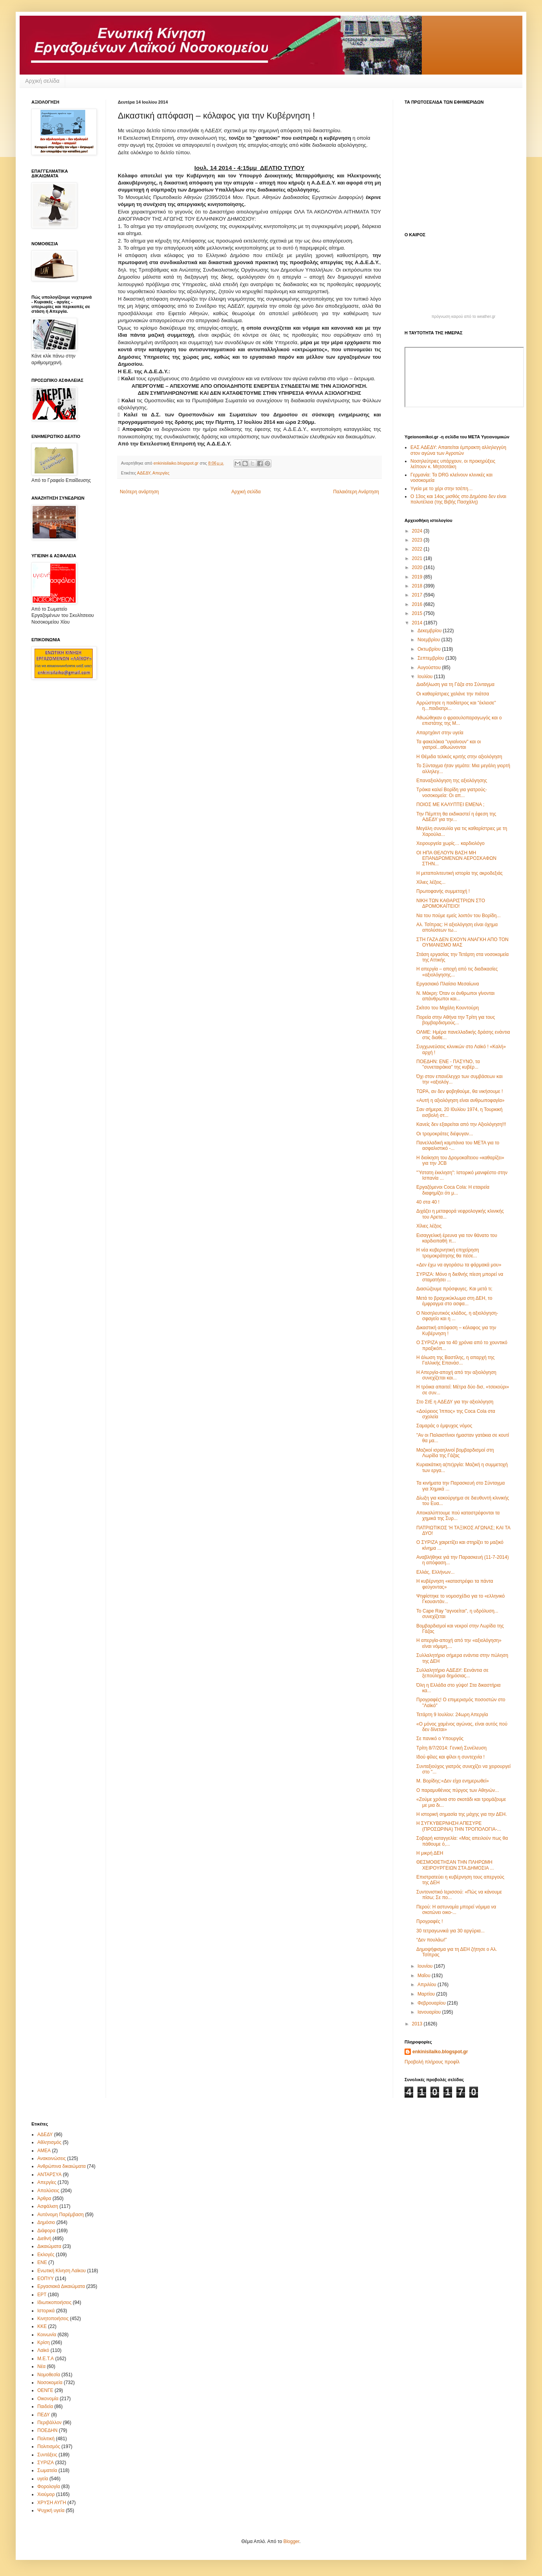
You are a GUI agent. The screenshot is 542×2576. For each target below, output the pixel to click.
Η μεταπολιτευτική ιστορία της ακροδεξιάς (459, 873)
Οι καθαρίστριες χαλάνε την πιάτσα (452, 694)
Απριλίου (427, 1984)
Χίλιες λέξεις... (430, 882)
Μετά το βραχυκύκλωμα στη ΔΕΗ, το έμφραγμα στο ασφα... (454, 1300)
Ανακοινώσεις (51, 2158)
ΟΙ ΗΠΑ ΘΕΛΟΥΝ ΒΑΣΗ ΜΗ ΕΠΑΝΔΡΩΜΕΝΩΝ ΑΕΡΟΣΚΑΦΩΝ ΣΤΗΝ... (456, 858)
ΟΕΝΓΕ (45, 2390)
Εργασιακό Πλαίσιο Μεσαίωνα (447, 984)
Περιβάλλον (49, 2422)
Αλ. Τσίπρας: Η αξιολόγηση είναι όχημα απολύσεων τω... (457, 927)
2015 (418, 613)
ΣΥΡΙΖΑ (45, 2462)
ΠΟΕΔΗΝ (47, 2430)
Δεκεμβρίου (430, 630)
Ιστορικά (46, 2310)
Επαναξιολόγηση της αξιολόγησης (451, 780)
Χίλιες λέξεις (428, 1226)
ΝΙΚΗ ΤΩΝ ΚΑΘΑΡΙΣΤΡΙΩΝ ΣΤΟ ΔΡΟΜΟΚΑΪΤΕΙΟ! (450, 903)
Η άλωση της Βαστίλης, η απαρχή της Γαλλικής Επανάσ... (455, 1360)
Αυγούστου (429, 667)
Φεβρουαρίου (432, 2003)
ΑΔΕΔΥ (143, 473)
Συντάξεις (47, 2454)
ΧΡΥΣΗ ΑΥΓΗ (51, 2502)
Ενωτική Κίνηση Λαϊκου (61, 2270)
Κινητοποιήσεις (53, 2318)
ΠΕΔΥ (43, 2414)
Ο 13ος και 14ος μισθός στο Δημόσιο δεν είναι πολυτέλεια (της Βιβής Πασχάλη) (458, 499)
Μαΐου (424, 1975)
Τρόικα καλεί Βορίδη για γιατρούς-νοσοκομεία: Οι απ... (451, 792)
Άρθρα (44, 2198)
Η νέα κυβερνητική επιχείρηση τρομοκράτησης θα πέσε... (447, 1252)
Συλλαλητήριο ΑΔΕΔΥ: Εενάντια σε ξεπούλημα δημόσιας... (452, 1672)
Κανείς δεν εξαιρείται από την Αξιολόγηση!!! (461, 1124)
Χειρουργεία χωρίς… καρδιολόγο (450, 843)
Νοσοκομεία (49, 2382)
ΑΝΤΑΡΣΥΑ (49, 2174)
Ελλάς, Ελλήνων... (435, 1572)
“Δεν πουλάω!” (431, 1940)
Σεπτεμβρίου (431, 658)
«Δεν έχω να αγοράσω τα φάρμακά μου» (458, 1265)
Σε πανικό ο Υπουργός (439, 1738)
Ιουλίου (425, 676)
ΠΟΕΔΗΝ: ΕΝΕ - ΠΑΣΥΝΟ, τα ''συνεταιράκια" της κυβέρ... (448, 1064)
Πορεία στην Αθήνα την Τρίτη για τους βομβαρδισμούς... (455, 1019)
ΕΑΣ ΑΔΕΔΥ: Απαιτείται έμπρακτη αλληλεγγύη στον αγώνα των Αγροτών (458, 450)
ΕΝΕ (42, 2262)
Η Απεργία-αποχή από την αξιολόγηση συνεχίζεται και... (456, 1375)
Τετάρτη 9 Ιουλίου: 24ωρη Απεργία (452, 1714)
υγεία (42, 2478)
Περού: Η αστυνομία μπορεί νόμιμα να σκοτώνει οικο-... (456, 1909)
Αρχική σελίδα (42, 81)
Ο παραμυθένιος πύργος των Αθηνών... (457, 1790)
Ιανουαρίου (429, 2012)
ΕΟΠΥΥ (45, 2278)
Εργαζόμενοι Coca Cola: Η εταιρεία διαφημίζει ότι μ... (452, 1189)
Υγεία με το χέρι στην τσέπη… (441, 488)
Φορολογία (48, 2486)
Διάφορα (46, 2230)
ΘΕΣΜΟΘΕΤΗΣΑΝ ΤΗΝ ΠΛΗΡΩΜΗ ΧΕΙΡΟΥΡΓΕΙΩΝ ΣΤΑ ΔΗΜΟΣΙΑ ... (455, 1864)
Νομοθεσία (48, 2374)
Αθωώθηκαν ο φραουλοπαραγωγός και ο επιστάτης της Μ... (459, 720)
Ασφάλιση (47, 2206)
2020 (418, 567)
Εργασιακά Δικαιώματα (61, 2286)
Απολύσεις (48, 2190)
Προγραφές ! (429, 1921)
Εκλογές (46, 2254)
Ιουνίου (425, 1966)
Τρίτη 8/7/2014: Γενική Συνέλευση (451, 1748)
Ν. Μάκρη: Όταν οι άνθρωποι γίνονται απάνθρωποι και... (455, 996)
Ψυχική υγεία (50, 2510)
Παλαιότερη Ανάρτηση (356, 491)
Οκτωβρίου (429, 649)
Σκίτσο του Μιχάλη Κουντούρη (447, 1008)
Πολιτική (46, 2438)
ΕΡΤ (41, 2294)
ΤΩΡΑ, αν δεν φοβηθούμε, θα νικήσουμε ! (459, 1091)
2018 (418, 586)
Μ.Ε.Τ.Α (45, 2358)
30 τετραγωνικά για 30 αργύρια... (450, 1931)
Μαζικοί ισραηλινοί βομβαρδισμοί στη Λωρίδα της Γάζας (455, 1452)
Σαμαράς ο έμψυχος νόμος (444, 1425)
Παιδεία (45, 2406)
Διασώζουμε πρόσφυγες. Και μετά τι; (454, 1289)
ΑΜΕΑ (44, 2150)
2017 (418, 595)
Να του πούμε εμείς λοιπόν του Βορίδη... (458, 915)
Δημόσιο (46, 2222)
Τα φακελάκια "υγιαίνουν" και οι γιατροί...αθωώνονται (448, 744)
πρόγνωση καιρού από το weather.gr (464, 317)
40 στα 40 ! (427, 1202)
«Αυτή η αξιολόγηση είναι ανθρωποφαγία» (460, 1100)
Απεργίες (160, 473)
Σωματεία (47, 2470)
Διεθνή (44, 2238)
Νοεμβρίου (429, 639)
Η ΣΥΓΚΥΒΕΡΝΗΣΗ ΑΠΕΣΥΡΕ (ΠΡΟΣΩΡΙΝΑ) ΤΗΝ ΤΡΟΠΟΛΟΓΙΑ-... (458, 1826)
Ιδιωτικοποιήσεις (54, 2302)
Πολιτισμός (48, 2446)
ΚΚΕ (42, 2326)
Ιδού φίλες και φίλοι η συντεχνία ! (450, 1757)
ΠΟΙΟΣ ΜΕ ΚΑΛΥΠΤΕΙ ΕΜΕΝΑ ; (450, 804)
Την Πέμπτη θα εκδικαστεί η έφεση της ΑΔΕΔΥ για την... (456, 816)
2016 (418, 604)
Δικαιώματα (49, 2246)
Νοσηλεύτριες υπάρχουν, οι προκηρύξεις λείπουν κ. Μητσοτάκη (452, 463)
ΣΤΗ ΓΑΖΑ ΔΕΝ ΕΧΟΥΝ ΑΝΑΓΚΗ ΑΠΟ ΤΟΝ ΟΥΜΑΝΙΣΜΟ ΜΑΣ (462, 942)
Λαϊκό (43, 2350)
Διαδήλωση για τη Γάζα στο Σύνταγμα (455, 684)
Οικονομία (48, 2398)
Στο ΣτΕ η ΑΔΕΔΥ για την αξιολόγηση (454, 1402)
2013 (418, 2024)
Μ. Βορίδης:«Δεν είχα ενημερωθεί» (452, 1781)
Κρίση (43, 2342)
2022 (418, 549)
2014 (418, 623)
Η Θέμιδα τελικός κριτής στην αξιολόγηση (459, 756)
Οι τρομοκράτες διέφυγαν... (444, 1134)
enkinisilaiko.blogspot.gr (440, 2051)
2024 (418, 531)
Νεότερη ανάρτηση (139, 491)
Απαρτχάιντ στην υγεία (439, 732)
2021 (418, 558)
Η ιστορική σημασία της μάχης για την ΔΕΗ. (461, 1814)
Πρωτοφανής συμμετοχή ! (443, 891)
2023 (418, 540)
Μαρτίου (426, 1994)
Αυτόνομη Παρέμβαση (60, 2214)
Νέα (41, 2366)
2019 (418, 577)
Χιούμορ (46, 2494)
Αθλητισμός (49, 2142)
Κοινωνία (46, 2334)
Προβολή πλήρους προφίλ (432, 2062)
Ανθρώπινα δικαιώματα (61, 2166)
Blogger (291, 2541)
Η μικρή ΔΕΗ (429, 1853)
